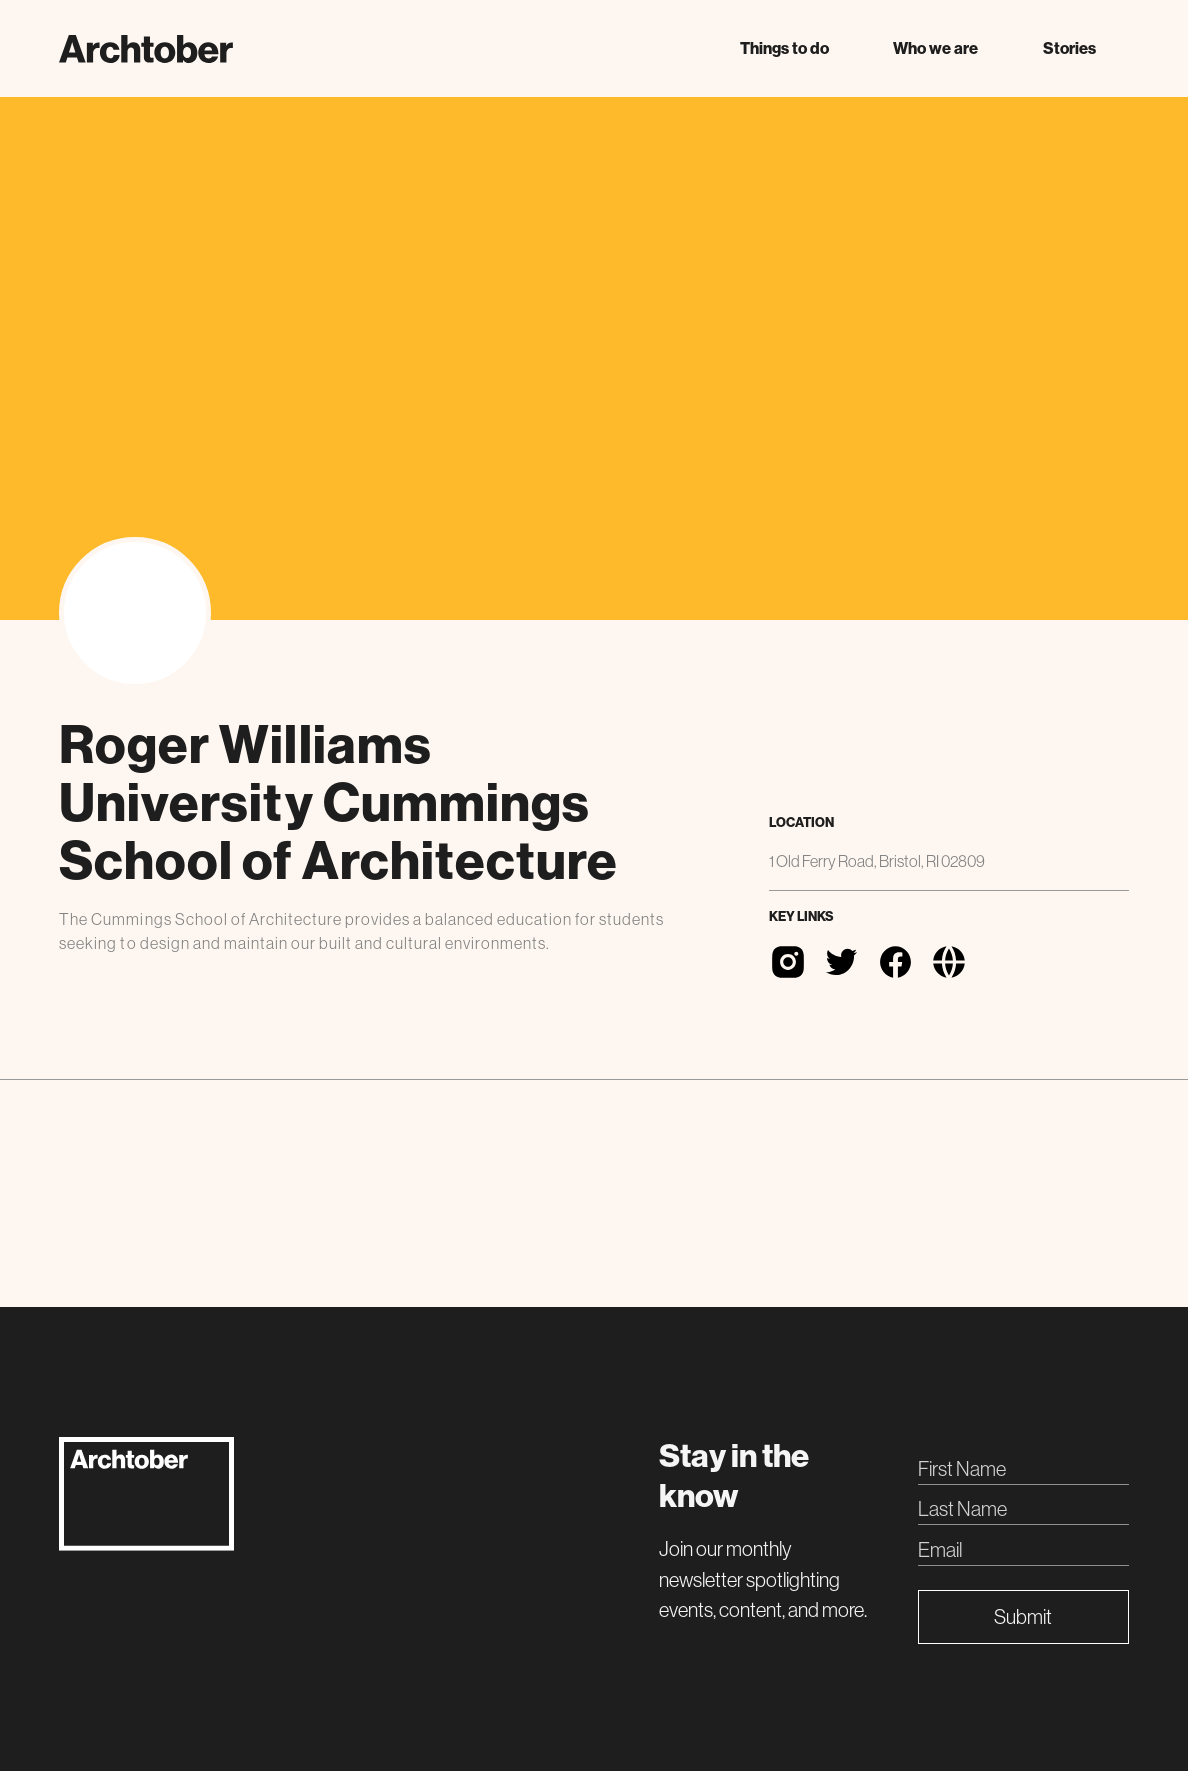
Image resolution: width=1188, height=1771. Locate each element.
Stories (1069, 48)
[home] (146, 49)
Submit (1023, 1616)
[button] (784, 48)
